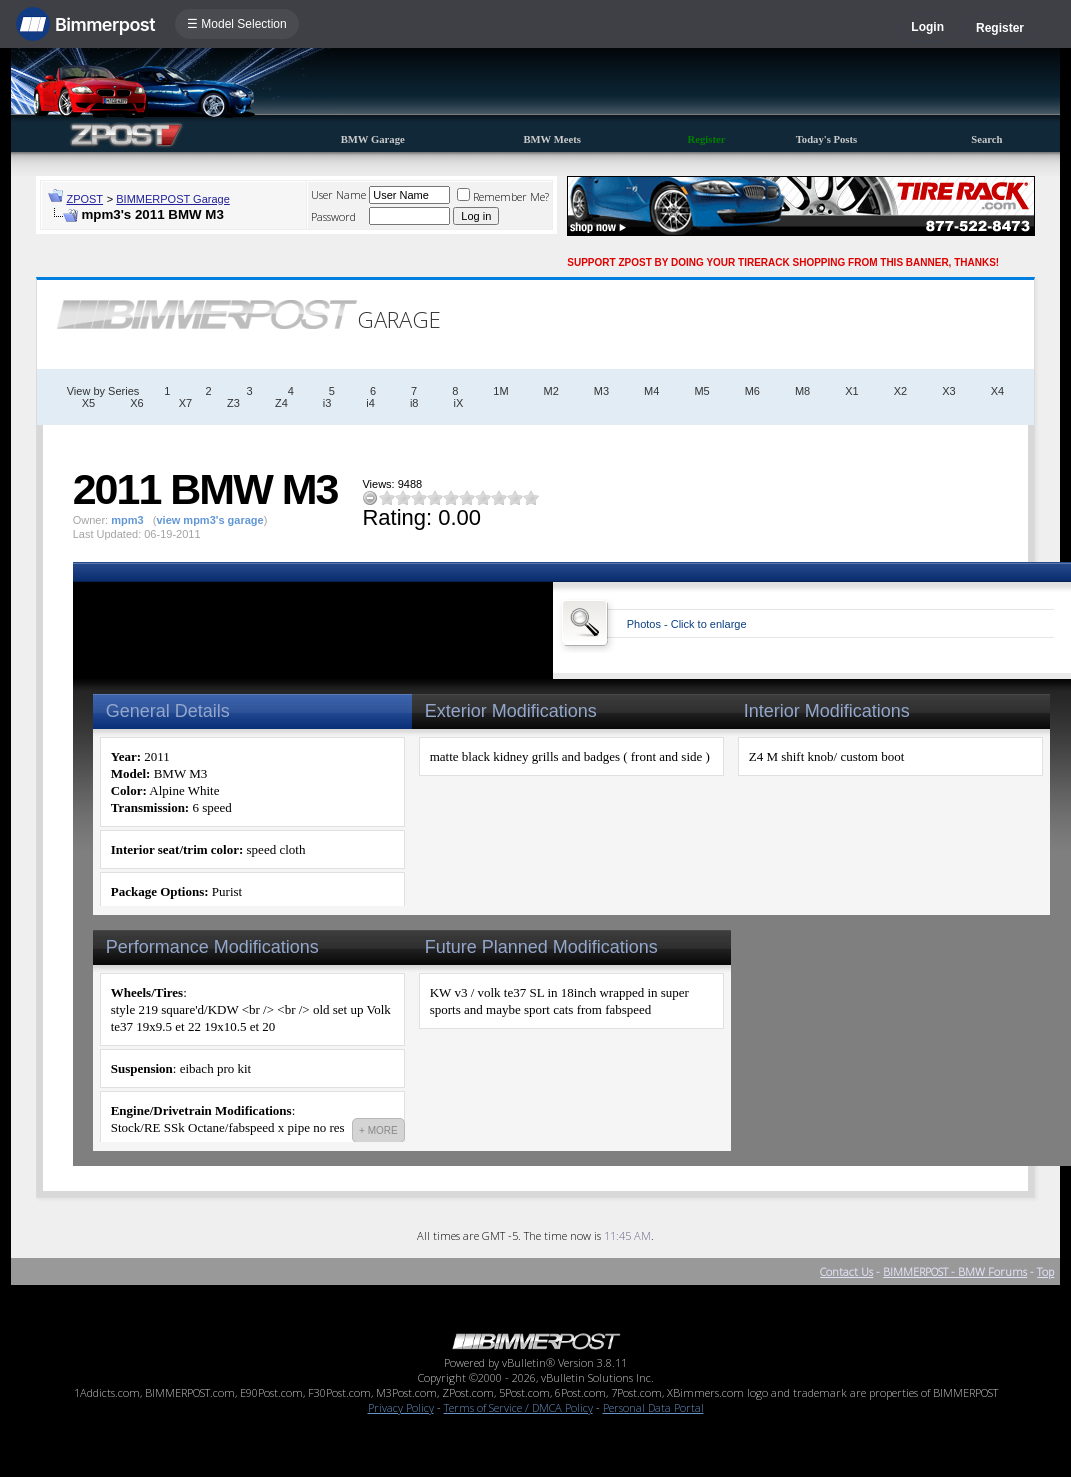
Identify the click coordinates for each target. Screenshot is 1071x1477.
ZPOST (84, 199)
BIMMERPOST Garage (173, 199)
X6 (136, 403)
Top (1045, 1271)
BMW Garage (373, 139)
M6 (752, 391)
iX (458, 403)
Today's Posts (827, 139)
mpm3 (127, 520)
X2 (900, 391)
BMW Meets (552, 139)
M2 (551, 391)
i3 (327, 403)
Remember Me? (503, 196)
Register (1000, 28)
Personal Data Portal (653, 1407)
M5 (701, 391)
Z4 (281, 403)
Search (986, 139)
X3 (948, 391)
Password (333, 216)
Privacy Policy (401, 1407)
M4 (651, 391)
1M (500, 391)
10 (531, 497)
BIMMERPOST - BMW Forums (955, 1271)
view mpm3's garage (209, 520)
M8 (802, 391)
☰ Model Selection (237, 24)
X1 (851, 391)
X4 (997, 391)
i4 (370, 403)
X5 (88, 403)
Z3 (233, 403)
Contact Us (846, 1271)
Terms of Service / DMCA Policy (518, 1407)
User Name (338, 194)
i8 (414, 403)
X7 (185, 403)
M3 (601, 391)
